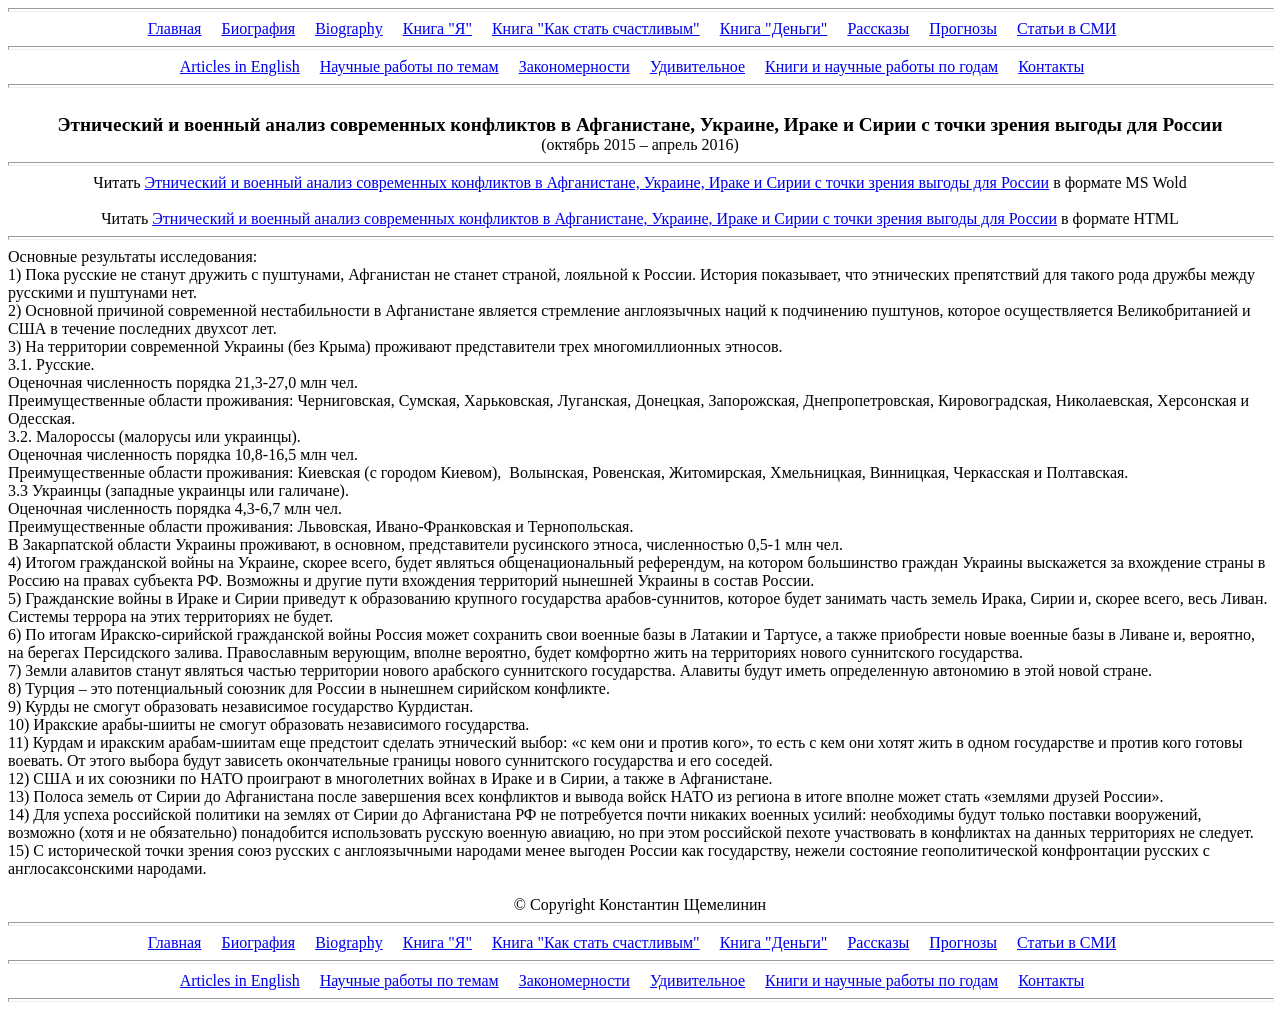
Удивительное (697, 66)
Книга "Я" (437, 28)
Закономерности (574, 66)
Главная (175, 28)
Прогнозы (963, 28)
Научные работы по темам (409, 66)
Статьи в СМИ (1066, 28)
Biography (349, 28)
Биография (258, 28)
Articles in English (240, 66)
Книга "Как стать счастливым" (596, 28)
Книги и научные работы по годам (881, 66)
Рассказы (878, 28)
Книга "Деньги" (774, 28)
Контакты (1051, 66)
